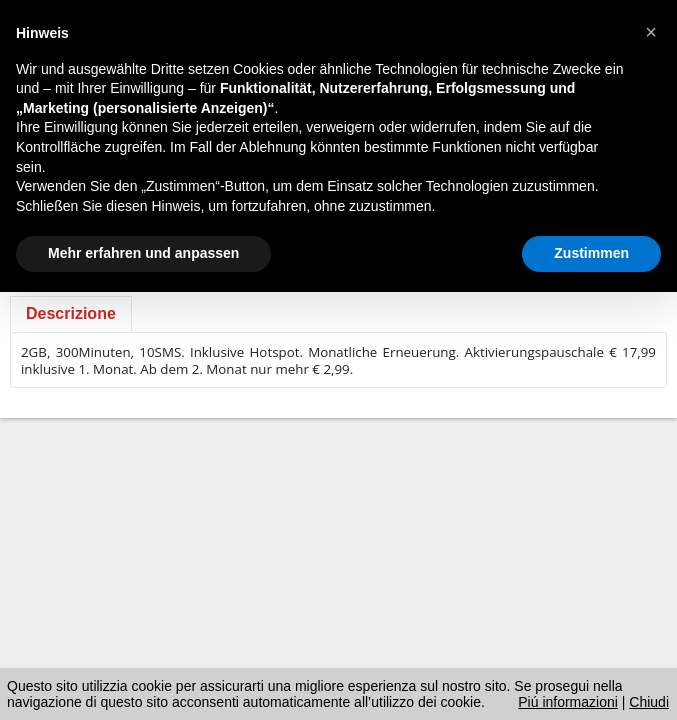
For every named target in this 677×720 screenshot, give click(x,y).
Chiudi (649, 702)
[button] (651, 32)
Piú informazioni (568, 702)
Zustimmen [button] (591, 253)
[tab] (71, 314)
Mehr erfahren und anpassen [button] (143, 253)
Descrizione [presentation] (71, 313)
